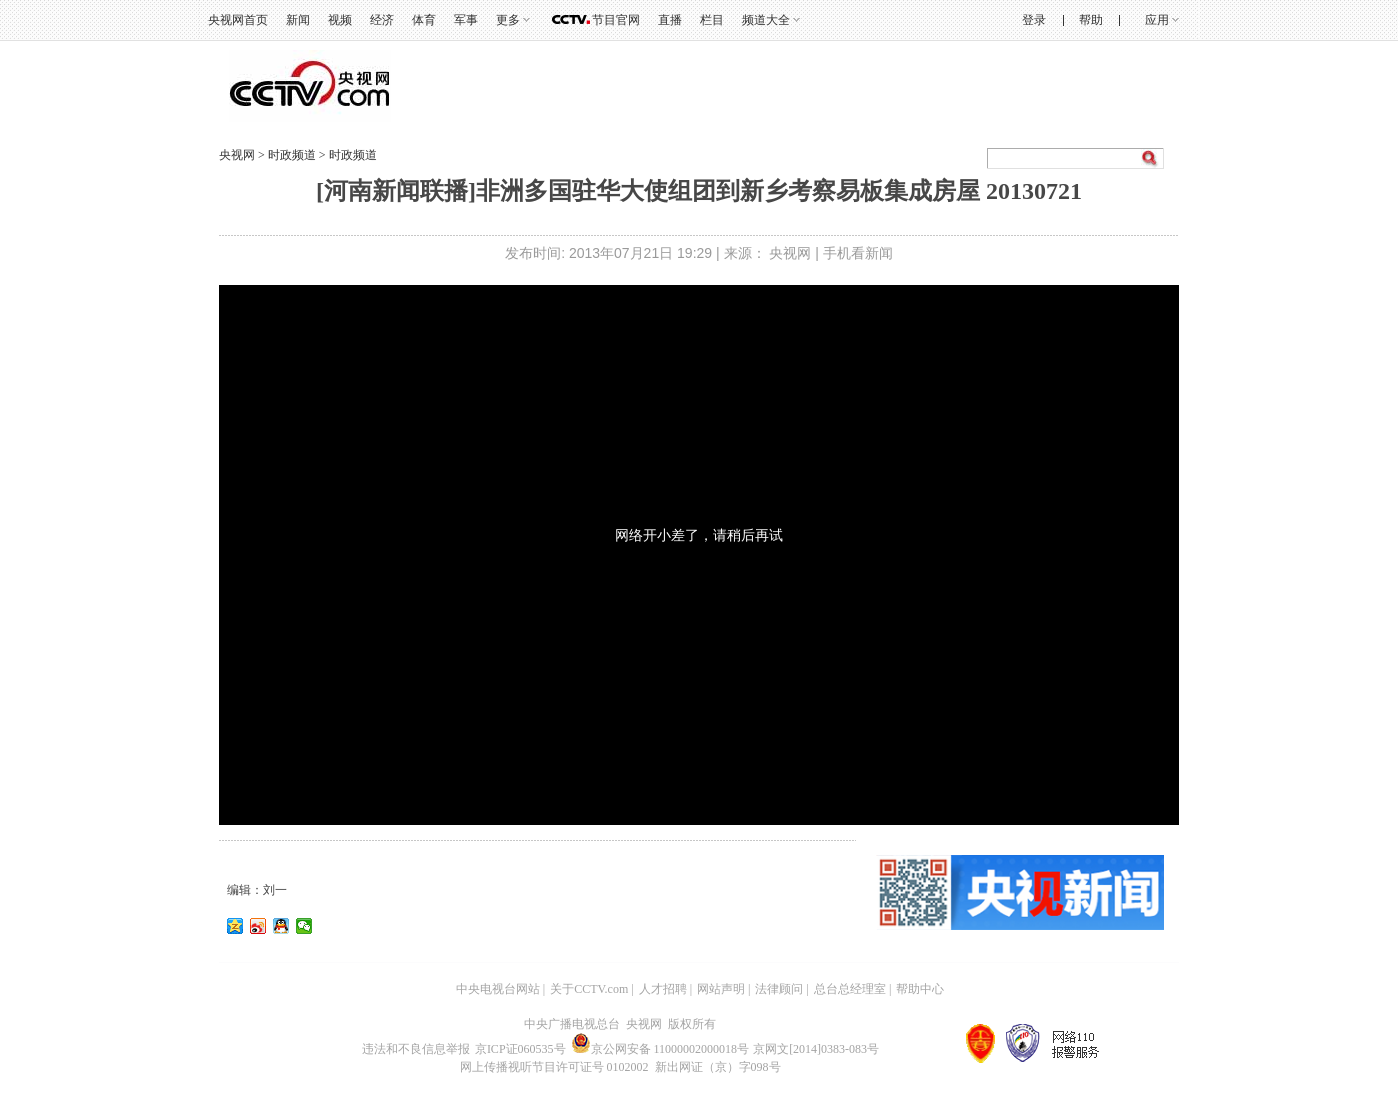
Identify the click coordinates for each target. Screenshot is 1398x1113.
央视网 (237, 155)
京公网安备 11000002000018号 (660, 1049)
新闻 (298, 20)
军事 (466, 20)
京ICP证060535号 (520, 1049)
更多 (508, 20)
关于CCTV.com (589, 989)
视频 (340, 20)
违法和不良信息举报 (416, 1049)
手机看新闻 (858, 253)
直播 (670, 20)
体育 (424, 20)
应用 (1157, 20)
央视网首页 (238, 20)
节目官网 (616, 20)
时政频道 (293, 155)
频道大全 (766, 20)
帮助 (1091, 20)
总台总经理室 (850, 989)
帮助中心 (920, 989)
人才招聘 (663, 989)
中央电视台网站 (498, 989)
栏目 (712, 20)
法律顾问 (779, 989)
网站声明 (721, 989)
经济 (382, 20)
